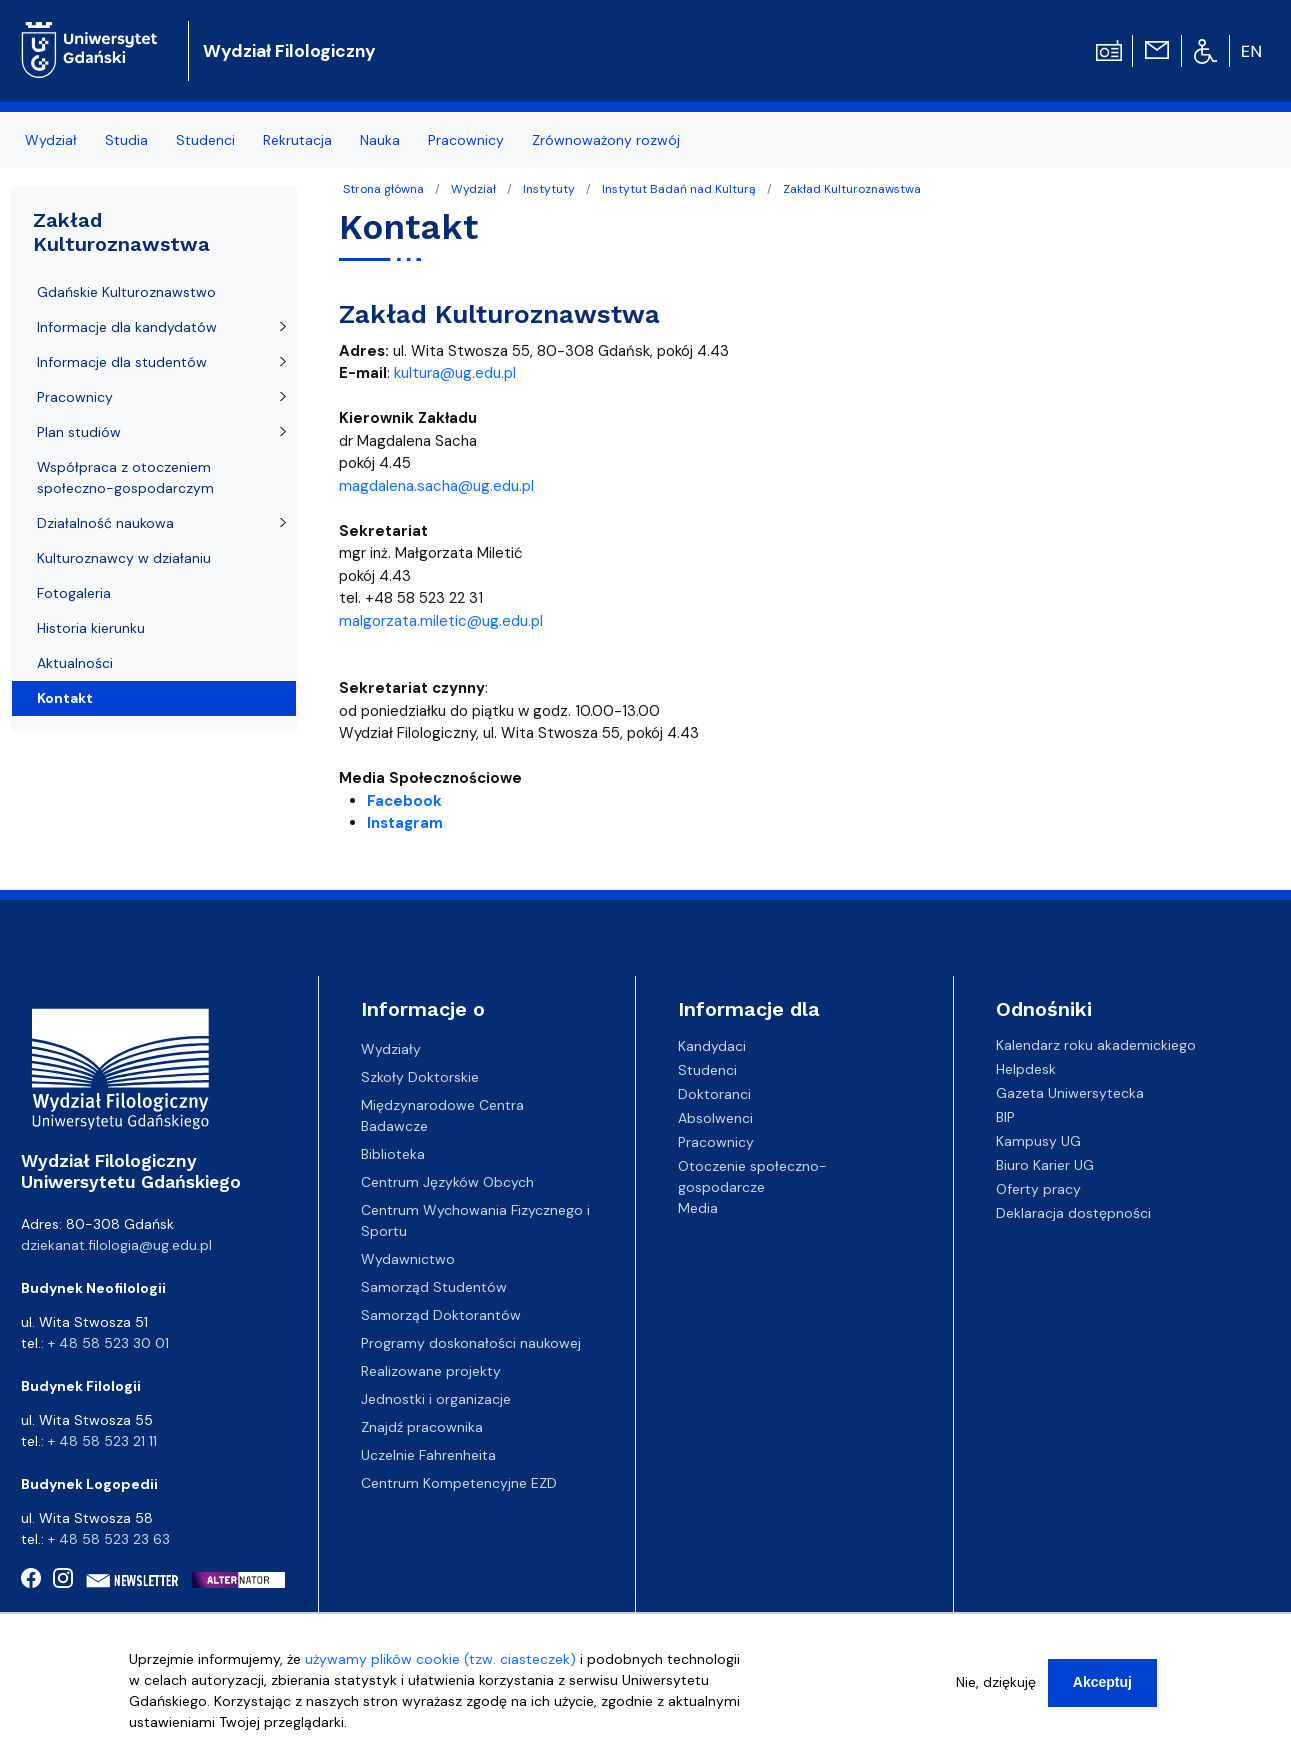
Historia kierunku (91, 628)
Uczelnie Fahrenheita (428, 1455)
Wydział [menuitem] (51, 140)
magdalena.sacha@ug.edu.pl (436, 486)
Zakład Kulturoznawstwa (852, 189)
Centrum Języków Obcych (447, 1182)
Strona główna (383, 189)
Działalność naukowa (105, 523)
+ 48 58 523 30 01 (108, 1343)
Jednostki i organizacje (436, 1399)
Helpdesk (1026, 1069)
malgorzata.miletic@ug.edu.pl (441, 621)
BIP (1005, 1117)
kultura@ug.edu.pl (455, 373)
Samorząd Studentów (434, 1287)
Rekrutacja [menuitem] (297, 140)
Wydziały (391, 1049)
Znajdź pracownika (422, 1427)
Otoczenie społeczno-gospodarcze (752, 1175)
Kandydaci (712, 1045)
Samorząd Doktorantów (441, 1315)
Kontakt (65, 698)
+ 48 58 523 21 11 (102, 1441)
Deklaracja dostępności (1073, 1213)
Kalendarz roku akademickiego (1096, 1045)
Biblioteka (393, 1154)
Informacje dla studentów (122, 362)
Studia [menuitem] (126, 140)
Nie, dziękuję (996, 1683)
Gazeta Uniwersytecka (1070, 1093)
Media (698, 1207)
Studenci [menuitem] (205, 140)
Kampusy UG (1038, 1141)
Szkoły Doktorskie (420, 1077)
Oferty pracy (1038, 1189)
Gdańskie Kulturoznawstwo (126, 292)
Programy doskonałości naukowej (471, 1343)
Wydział (473, 189)
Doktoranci (714, 1093)
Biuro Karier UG (1045, 1165)
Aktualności (75, 663)
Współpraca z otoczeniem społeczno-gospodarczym (125, 477)
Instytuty (549, 189)
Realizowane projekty (431, 1371)
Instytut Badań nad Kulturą (679, 189)
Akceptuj (1102, 1683)
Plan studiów (79, 432)
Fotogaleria (74, 593)
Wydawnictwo (408, 1259)
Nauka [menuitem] (380, 140)
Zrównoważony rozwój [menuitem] (606, 140)
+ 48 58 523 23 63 (109, 1539)
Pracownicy (75, 397)
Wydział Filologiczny (289, 51)
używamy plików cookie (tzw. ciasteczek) (440, 1660)
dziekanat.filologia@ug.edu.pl (116, 1245)
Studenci (707, 1069)
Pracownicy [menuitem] (466, 140)
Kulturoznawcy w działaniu (124, 558)
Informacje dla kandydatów (127, 327)
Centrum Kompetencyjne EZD (459, 1483)
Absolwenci (715, 1117)
